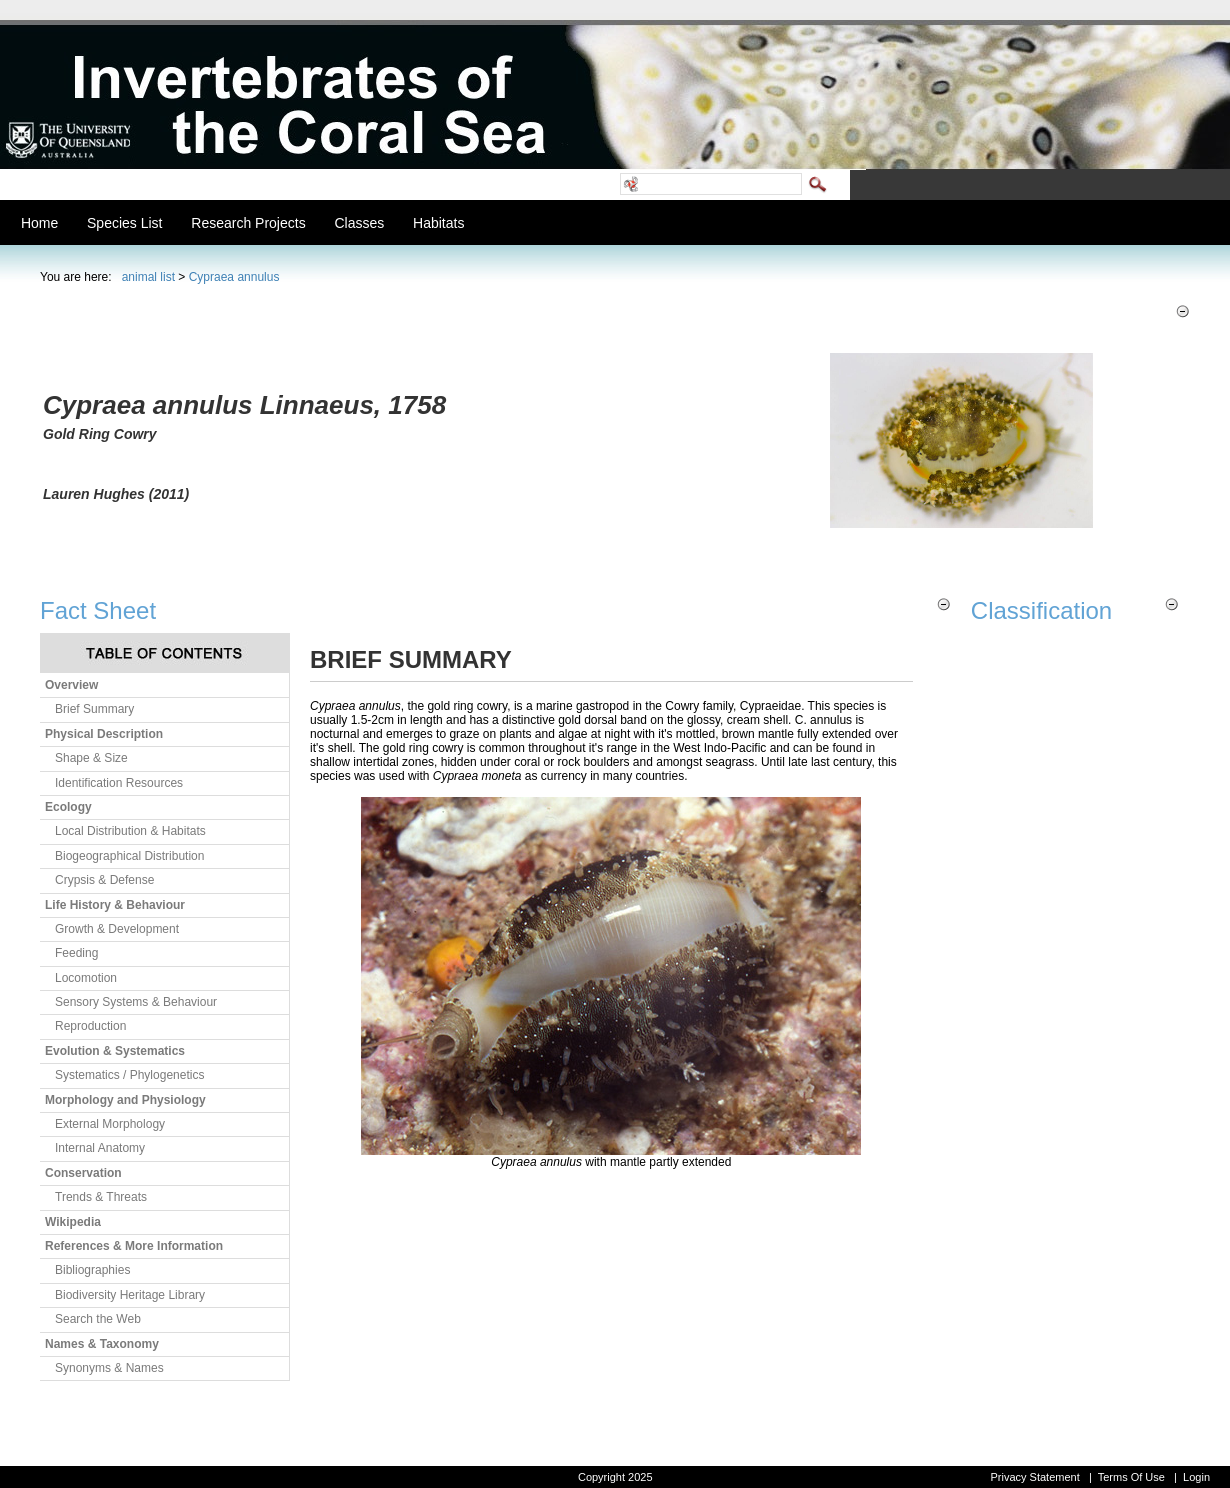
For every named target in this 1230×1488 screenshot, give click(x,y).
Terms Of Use (1131, 1477)
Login (1196, 1477)
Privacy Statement (1034, 1477)
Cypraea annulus (234, 277)
